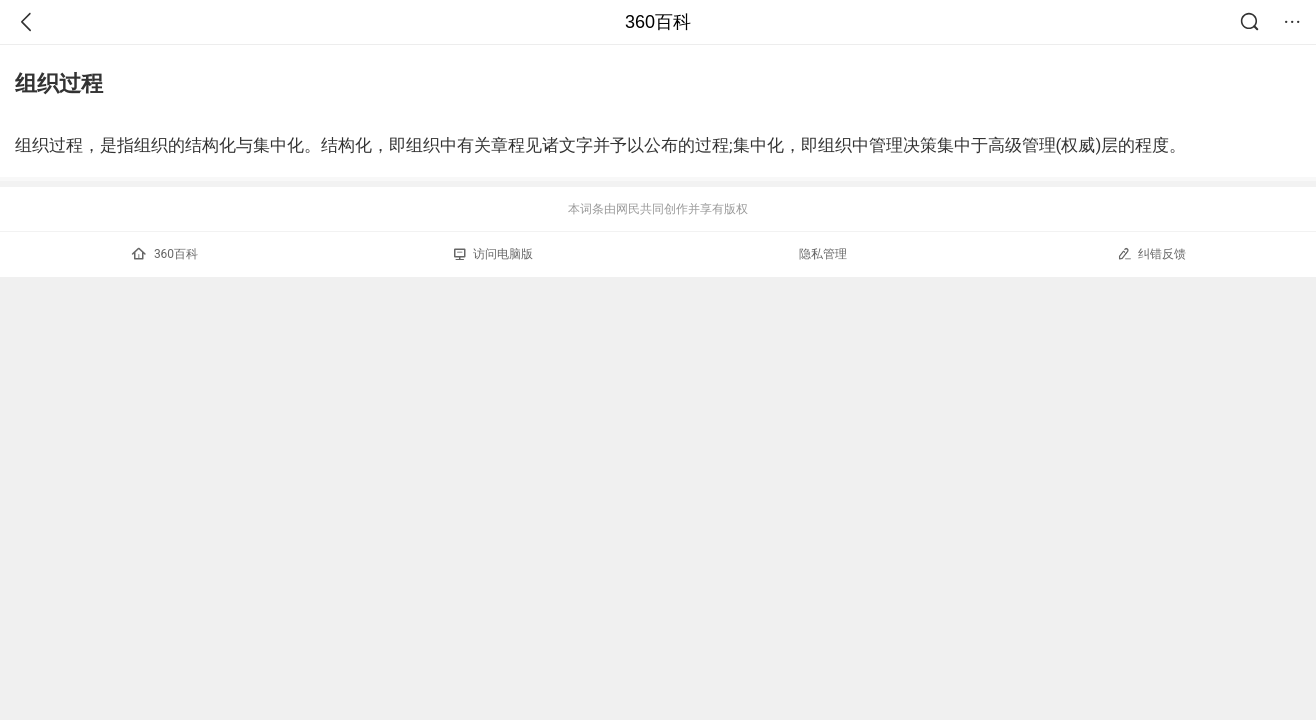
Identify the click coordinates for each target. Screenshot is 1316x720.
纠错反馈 (1151, 253)
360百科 (658, 22)
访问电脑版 (493, 254)
